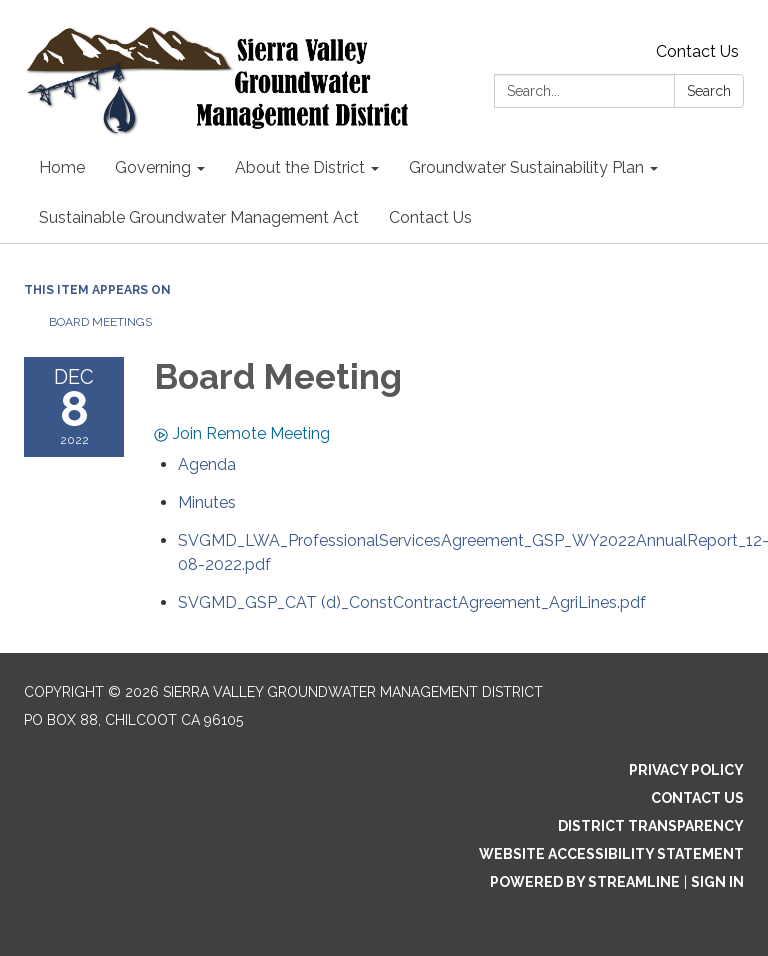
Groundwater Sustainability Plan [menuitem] (526, 167)
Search (709, 91)
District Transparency (651, 826)
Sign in (717, 882)
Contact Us (697, 51)
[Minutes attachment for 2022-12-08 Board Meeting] (207, 502)
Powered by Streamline (585, 882)
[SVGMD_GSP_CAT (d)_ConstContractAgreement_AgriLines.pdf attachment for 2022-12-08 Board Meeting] (412, 602)
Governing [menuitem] (153, 167)
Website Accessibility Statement (611, 854)
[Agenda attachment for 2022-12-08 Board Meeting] (207, 464)
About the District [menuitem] (300, 167)
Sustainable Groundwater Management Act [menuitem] (199, 217)
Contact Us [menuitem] (430, 217)
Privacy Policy (686, 770)
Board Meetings (100, 322)
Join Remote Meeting (242, 433)
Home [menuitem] (62, 167)
